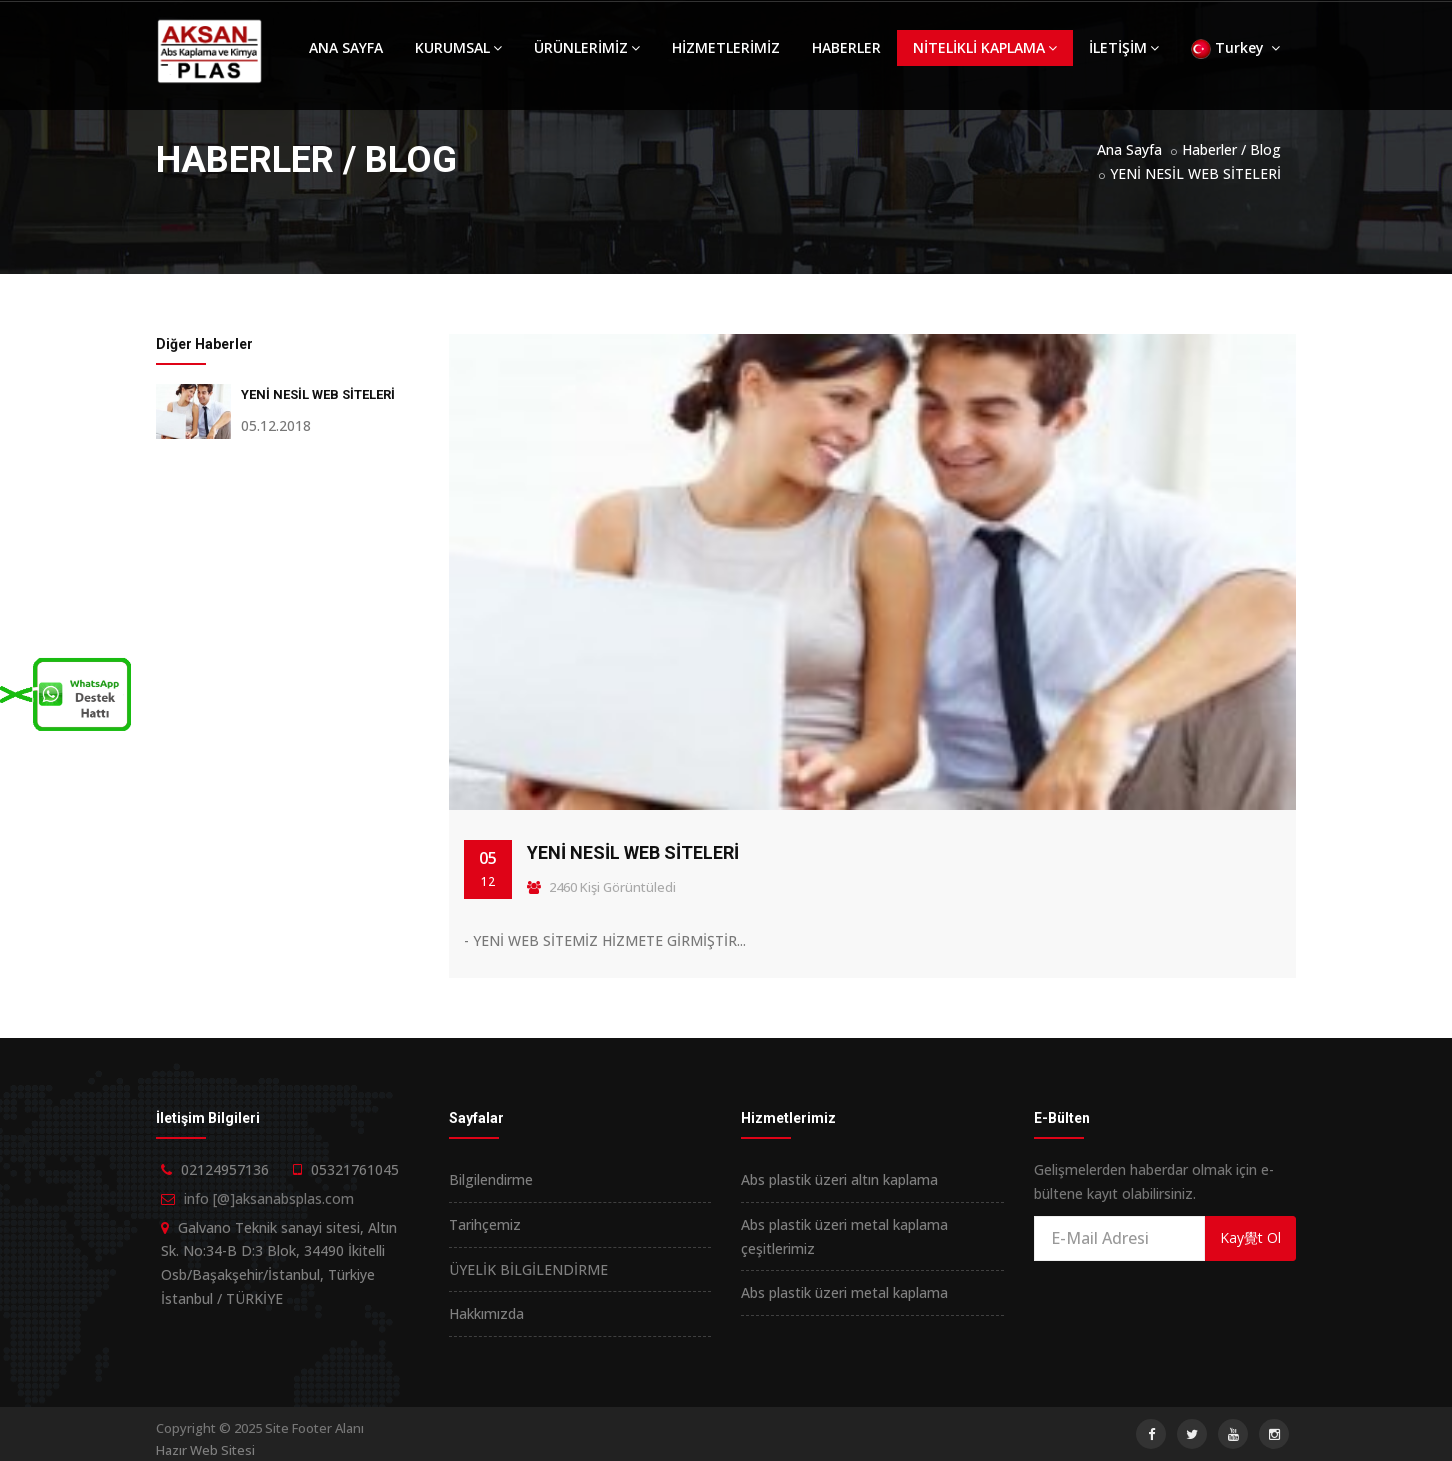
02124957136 (225, 1169)
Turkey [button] (1235, 48)
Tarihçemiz (485, 1224)
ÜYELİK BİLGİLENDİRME (528, 1269)
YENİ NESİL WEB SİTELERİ (1195, 173)
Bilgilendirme (491, 1179)
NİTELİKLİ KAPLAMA (985, 47)
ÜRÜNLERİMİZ (587, 47)
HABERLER (846, 47)
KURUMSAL (458, 47)
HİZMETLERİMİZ (726, 47)
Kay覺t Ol (1250, 1237)
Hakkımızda (486, 1313)
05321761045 (355, 1169)
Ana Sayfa (1129, 149)
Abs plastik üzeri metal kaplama (844, 1292)
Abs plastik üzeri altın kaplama (839, 1179)
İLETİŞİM (1124, 47)
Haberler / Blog (1231, 149)
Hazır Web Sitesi (205, 1450)
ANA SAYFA (346, 47)
